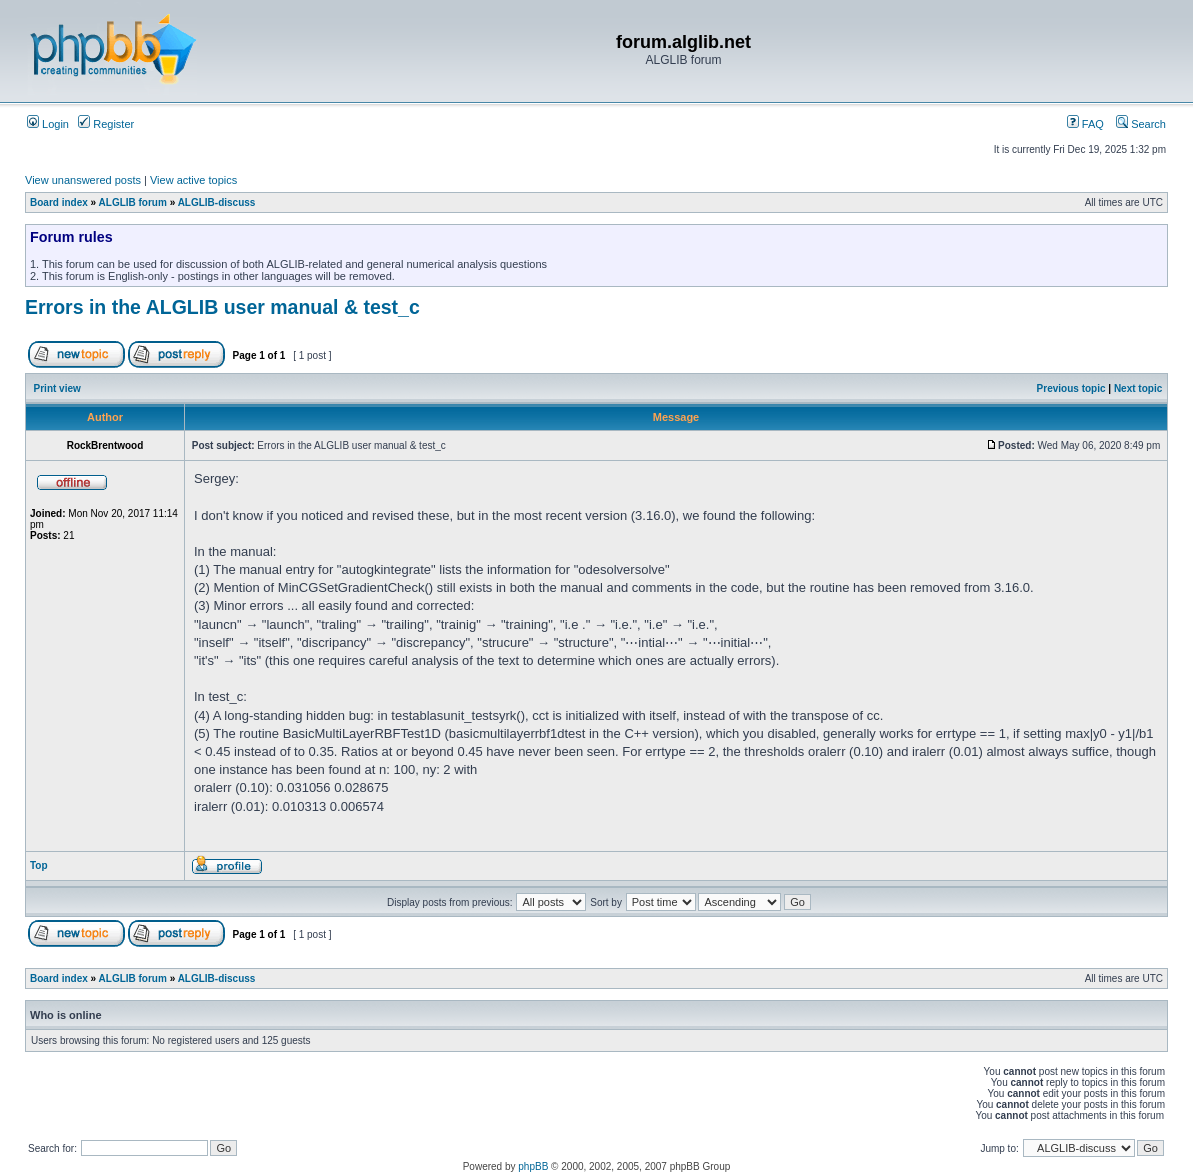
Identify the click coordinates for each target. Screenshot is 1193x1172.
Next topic (1138, 388)
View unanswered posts (83, 180)
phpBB (533, 1166)
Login (48, 124)
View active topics (193, 180)
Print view (57, 388)
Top (39, 865)
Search (1141, 124)
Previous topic (1071, 388)
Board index (59, 202)
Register (106, 124)
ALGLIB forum (133, 202)
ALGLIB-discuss (217, 202)
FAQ (1085, 124)
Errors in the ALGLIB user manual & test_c (222, 307)
